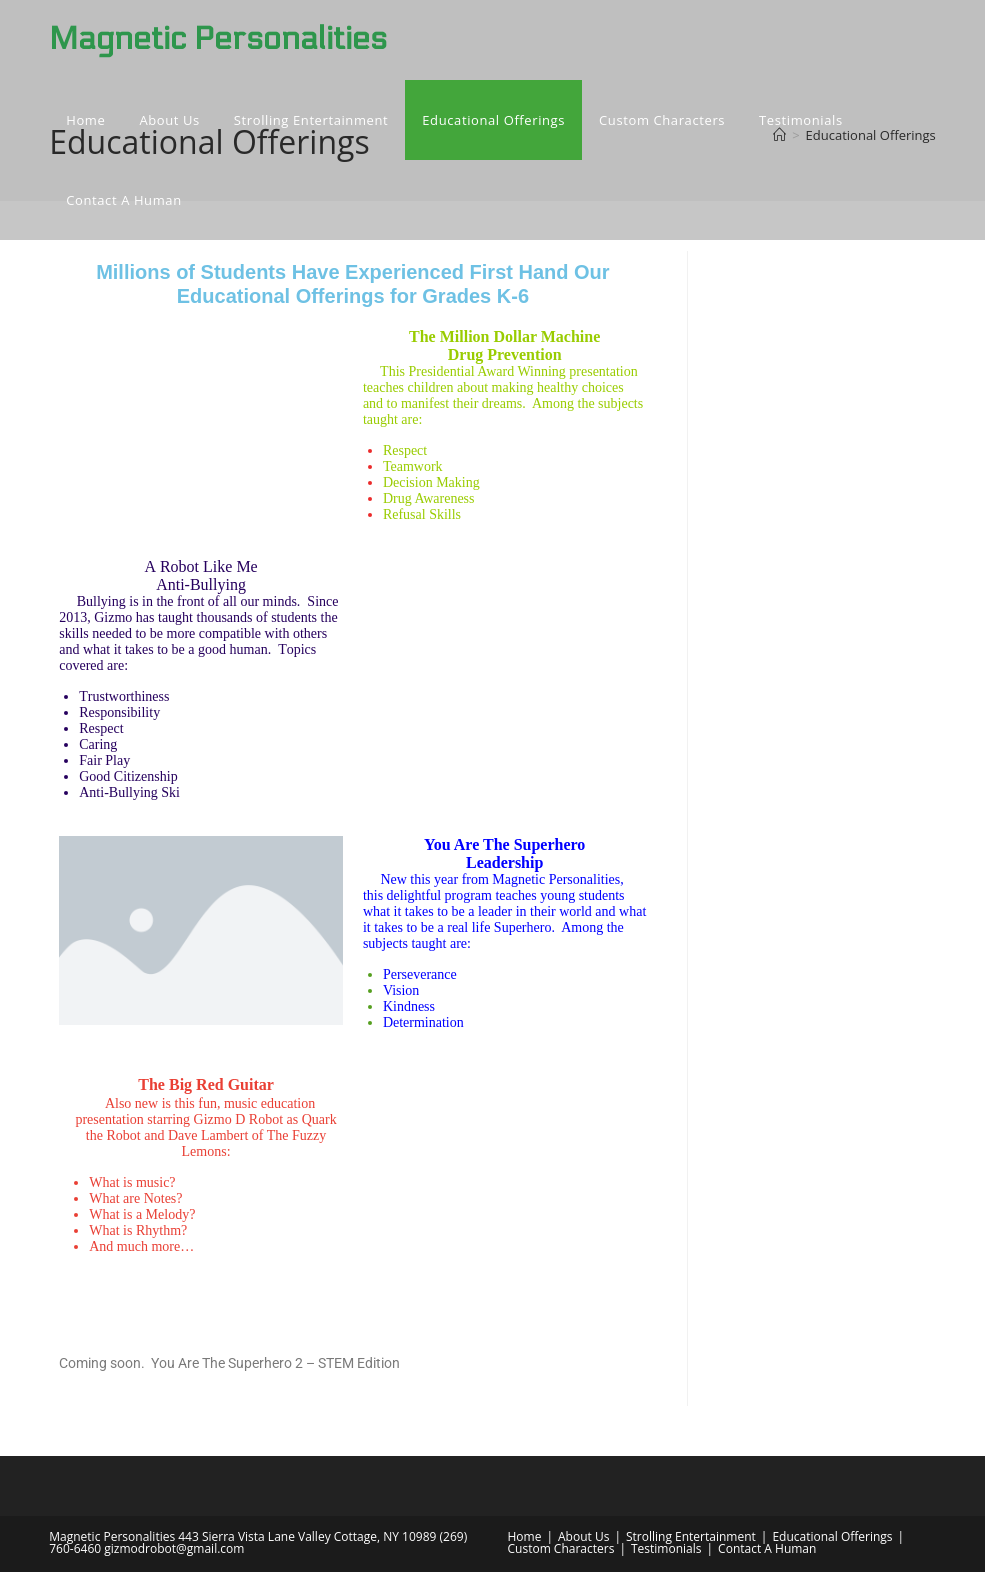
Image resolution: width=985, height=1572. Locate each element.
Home (525, 1536)
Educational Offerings (832, 1536)
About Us (583, 1536)
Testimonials (666, 1548)
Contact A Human (767, 1548)
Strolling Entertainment (691, 1536)
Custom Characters (561, 1548)
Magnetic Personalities (218, 39)
